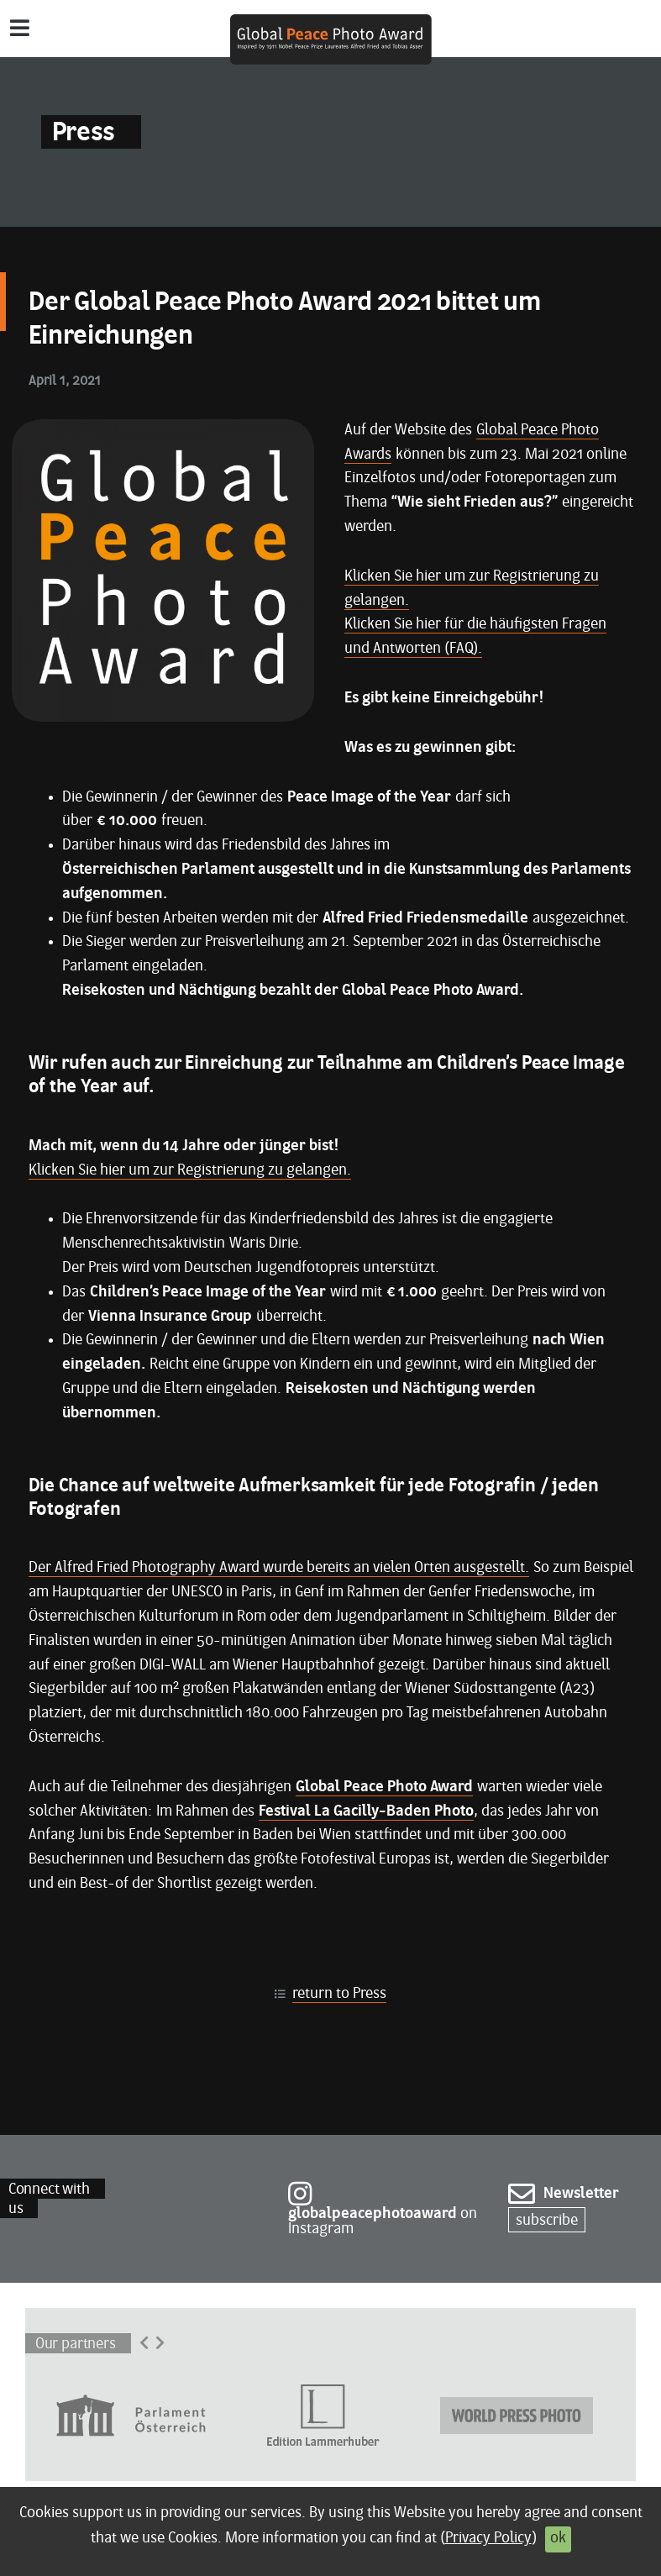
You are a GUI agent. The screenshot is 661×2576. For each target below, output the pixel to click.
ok (558, 2539)
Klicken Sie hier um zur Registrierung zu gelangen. (190, 1171)
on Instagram (382, 2211)
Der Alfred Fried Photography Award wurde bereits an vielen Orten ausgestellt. (279, 1568)
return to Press (339, 1994)
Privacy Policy (488, 2539)
